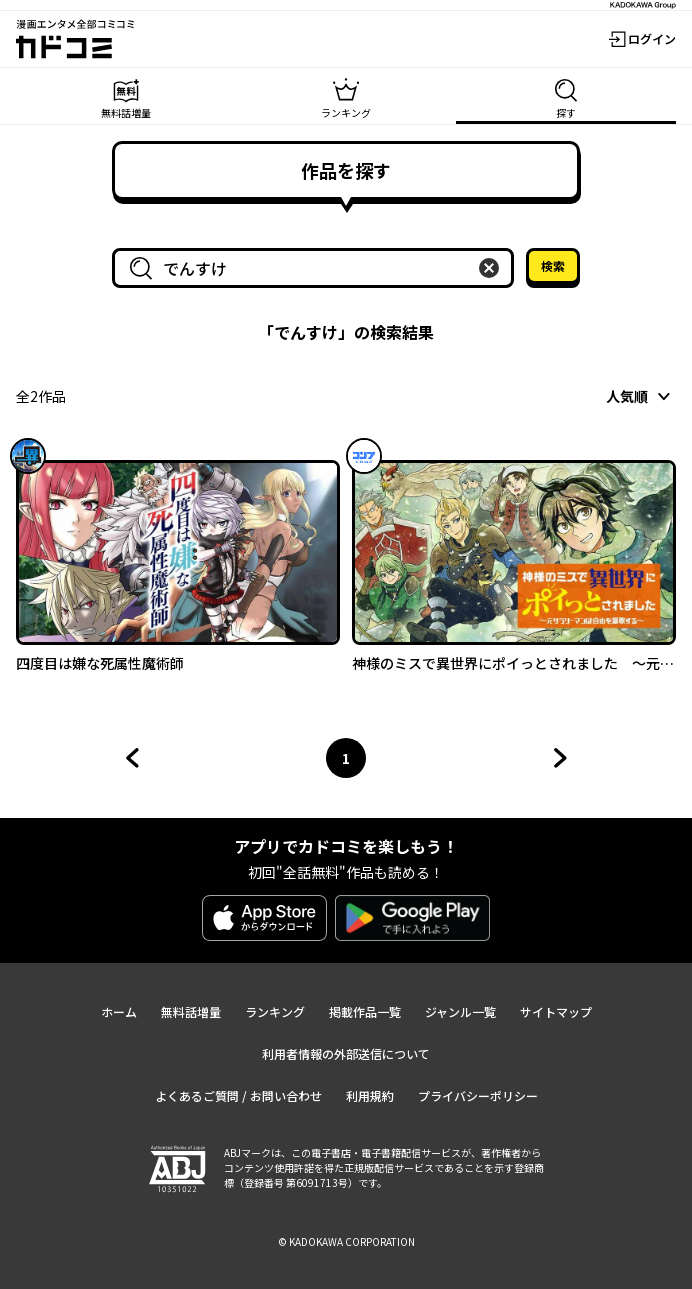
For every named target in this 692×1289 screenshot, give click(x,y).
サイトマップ (556, 1011)
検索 (553, 265)
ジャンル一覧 (460, 1011)
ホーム (119, 1011)
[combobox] (317, 268)
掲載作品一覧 (365, 1011)
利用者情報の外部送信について (346, 1053)
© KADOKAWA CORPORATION (346, 1241)
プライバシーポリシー (478, 1095)
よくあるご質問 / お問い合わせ (238, 1095)
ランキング (275, 1011)
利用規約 (370, 1095)
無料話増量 (191, 1011)
